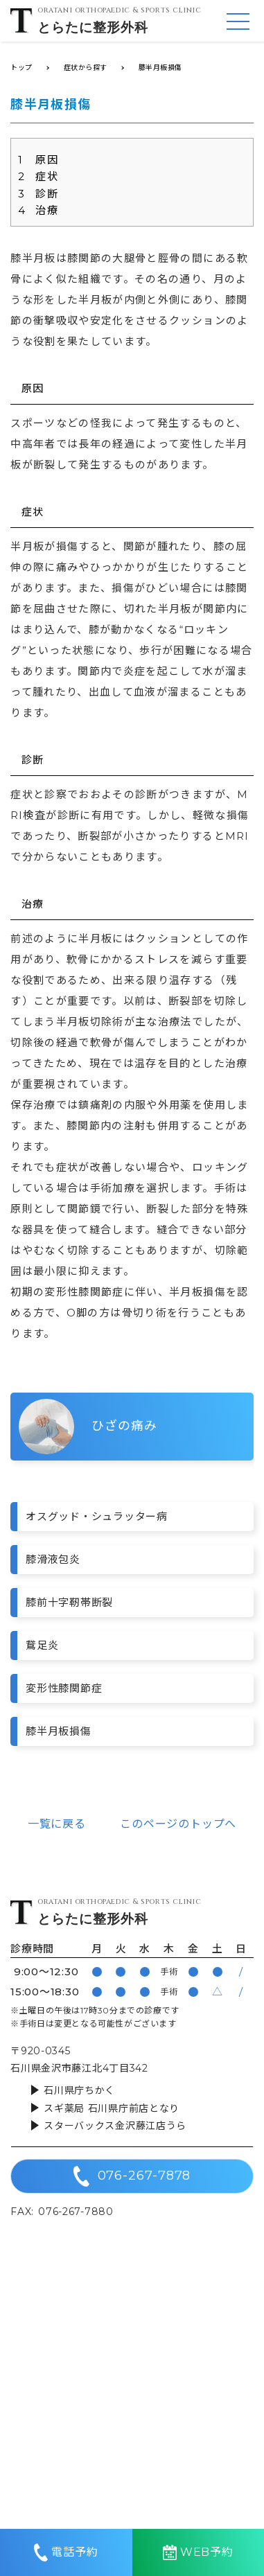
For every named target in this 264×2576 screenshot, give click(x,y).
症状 (38, 176)
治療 (38, 210)
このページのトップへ (178, 1823)
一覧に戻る (57, 1823)
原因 (38, 159)
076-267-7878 (132, 2176)
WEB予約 (198, 2552)
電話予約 (66, 2552)
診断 (38, 193)
